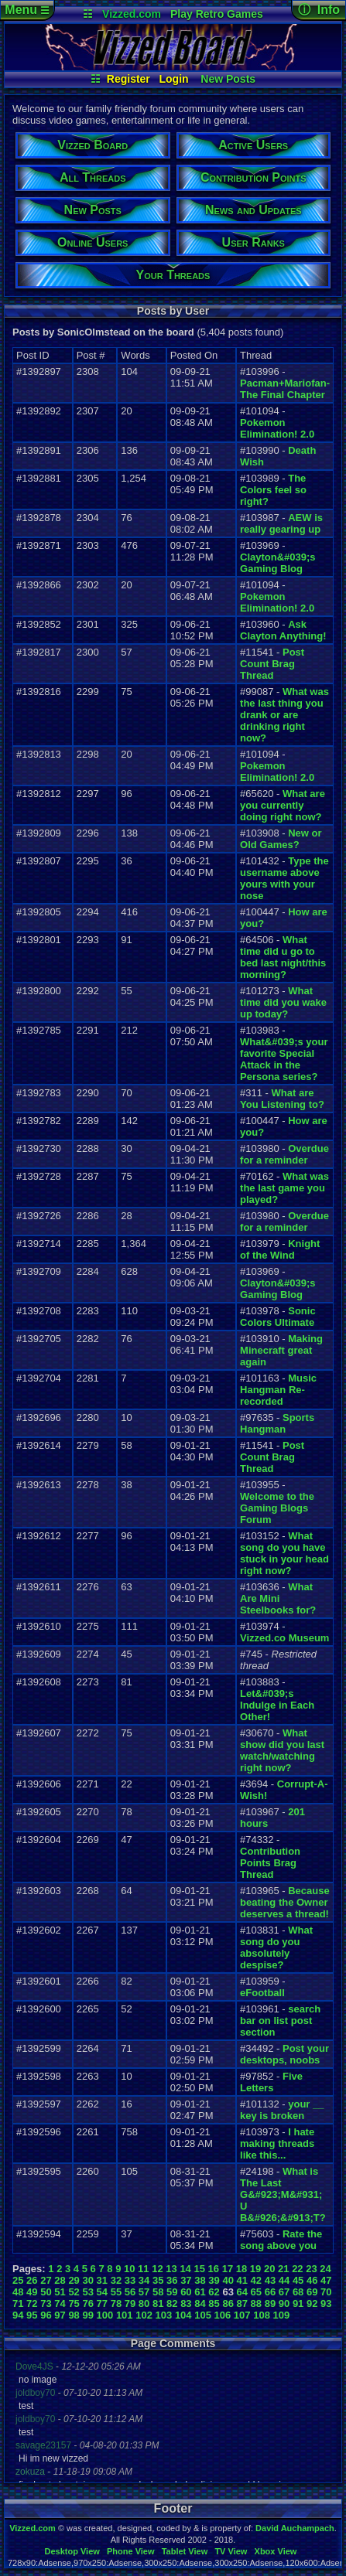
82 (171, 2303)
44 (284, 2280)
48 (17, 2292)
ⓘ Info (319, 9)
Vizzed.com (131, 14)
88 (256, 2303)
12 (157, 2268)
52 (73, 2292)
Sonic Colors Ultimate (278, 1316)
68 (298, 2292)
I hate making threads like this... (277, 2143)
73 (45, 2303)
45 (298, 2280)
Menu (27, 9)
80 (144, 2303)
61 (199, 2292)
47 (325, 2280)
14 (185, 2268)
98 (73, 2315)
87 (242, 2303)
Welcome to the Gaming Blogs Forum (277, 1508)
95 (31, 2315)
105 (202, 2315)
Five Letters (271, 2082)
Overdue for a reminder (284, 1154)
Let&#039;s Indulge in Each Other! (277, 1705)
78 (116, 2303)
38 (199, 2280)
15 (199, 2268)
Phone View (131, 2551)
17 (227, 2268)
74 (59, 2303)
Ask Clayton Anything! (283, 630)
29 (73, 2280)
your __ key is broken (282, 2109)
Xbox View (276, 2551)
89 (270, 2303)
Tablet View (185, 2551)
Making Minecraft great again (281, 1350)
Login (174, 79)
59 (171, 2292)
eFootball (262, 1992)
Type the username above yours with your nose (284, 878)
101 (124, 2315)
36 (171, 2280)
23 (311, 2268)
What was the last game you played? (284, 1187)
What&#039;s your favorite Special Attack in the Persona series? (283, 1059)
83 (185, 2303)
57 (144, 2292)
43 (270, 2280)
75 (73, 2303)
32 (116, 2280)
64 (242, 2292)
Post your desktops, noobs (284, 2054)
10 (129, 2268)
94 (17, 2315)
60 (185, 2292)
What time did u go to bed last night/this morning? (283, 957)
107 (242, 2315)
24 (325, 2268)
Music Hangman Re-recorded (278, 1389)
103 (164, 2315)
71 (17, 2303)
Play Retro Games (216, 14)
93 (325, 2303)
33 (130, 2280)
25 (17, 2280)
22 (297, 2268)
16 (213, 2268)
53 (87, 2292)
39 (213, 2280)
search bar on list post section (280, 2020)
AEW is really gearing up (281, 523)
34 (144, 2280)
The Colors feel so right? (273, 489)
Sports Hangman (277, 1423)
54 (102, 2292)
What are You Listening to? (282, 1098)
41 (242, 2280)
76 (87, 2303)
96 (45, 2315)
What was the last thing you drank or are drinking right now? (284, 715)
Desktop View (71, 2551)
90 (284, 2303)
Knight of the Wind (280, 1249)
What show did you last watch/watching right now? (282, 1750)
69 (312, 2292)
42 (256, 2280)
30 (87, 2280)
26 (31, 2280)
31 (102, 2280)
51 (59, 2292)
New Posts (227, 79)
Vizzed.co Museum (284, 1638)
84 (199, 2303)
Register (128, 79)
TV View (230, 2551)
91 (298, 2303)
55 (116, 2292)
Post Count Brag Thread (272, 663)
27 (45, 2280)
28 (59, 2280)
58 (157, 2292)
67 (284, 2292)
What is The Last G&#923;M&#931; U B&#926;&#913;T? (283, 2194)
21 (283, 2268)
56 (130, 2292)
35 (157, 2280)
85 (213, 2303)
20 (269, 2268)
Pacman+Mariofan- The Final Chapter (285, 388)
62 (213, 2292)
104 (183, 2315)
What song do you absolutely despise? (276, 1947)
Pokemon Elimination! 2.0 (277, 428)
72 (31, 2303)
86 (227, 2303)
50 (45, 2292)
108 (261, 2315)
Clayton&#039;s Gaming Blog (278, 562)
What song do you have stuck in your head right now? (284, 1553)
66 (270, 2292)
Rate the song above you (281, 2239)
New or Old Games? (281, 838)
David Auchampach (294, 2528)
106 (222, 2315)
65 (256, 2292)
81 (157, 2303)
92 (312, 2303)
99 (87, 2315)
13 (171, 2268)
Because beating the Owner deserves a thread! (285, 1902)
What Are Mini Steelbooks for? (278, 1598)
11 (143, 2268)
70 (325, 2292)
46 (312, 2280)
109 (281, 2315)
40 (227, 2280)
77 (102, 2303)
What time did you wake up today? (283, 1002)
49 (31, 2292)
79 (130, 2303)
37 (185, 2280)
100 (105, 2315)
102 (143, 2315)
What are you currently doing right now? (282, 805)
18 (241, 2268)
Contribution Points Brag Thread (270, 1862)
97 (59, 2315)
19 (255, 2268)
